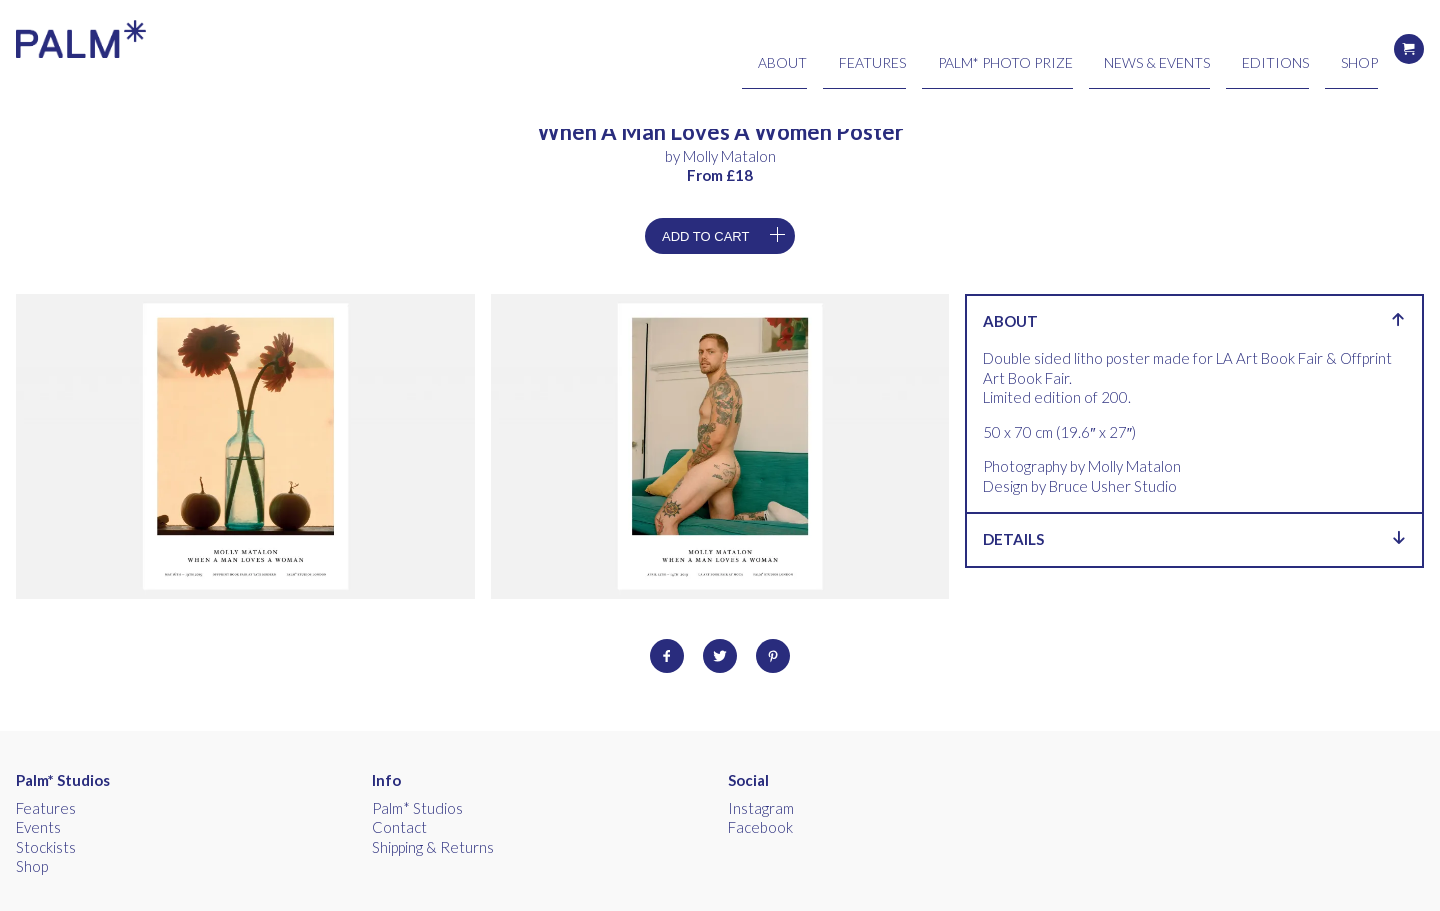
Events (38, 827)
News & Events (1215, 48)
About (932, 48)
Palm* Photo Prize (1098, 48)
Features (997, 48)
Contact (399, 827)
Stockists (46, 847)
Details (1194, 539)
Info (386, 780)
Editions (1303, 48)
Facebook (760, 827)
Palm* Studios (63, 780)
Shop (1362, 48)
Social (748, 780)
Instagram (761, 808)
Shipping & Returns (433, 847)
